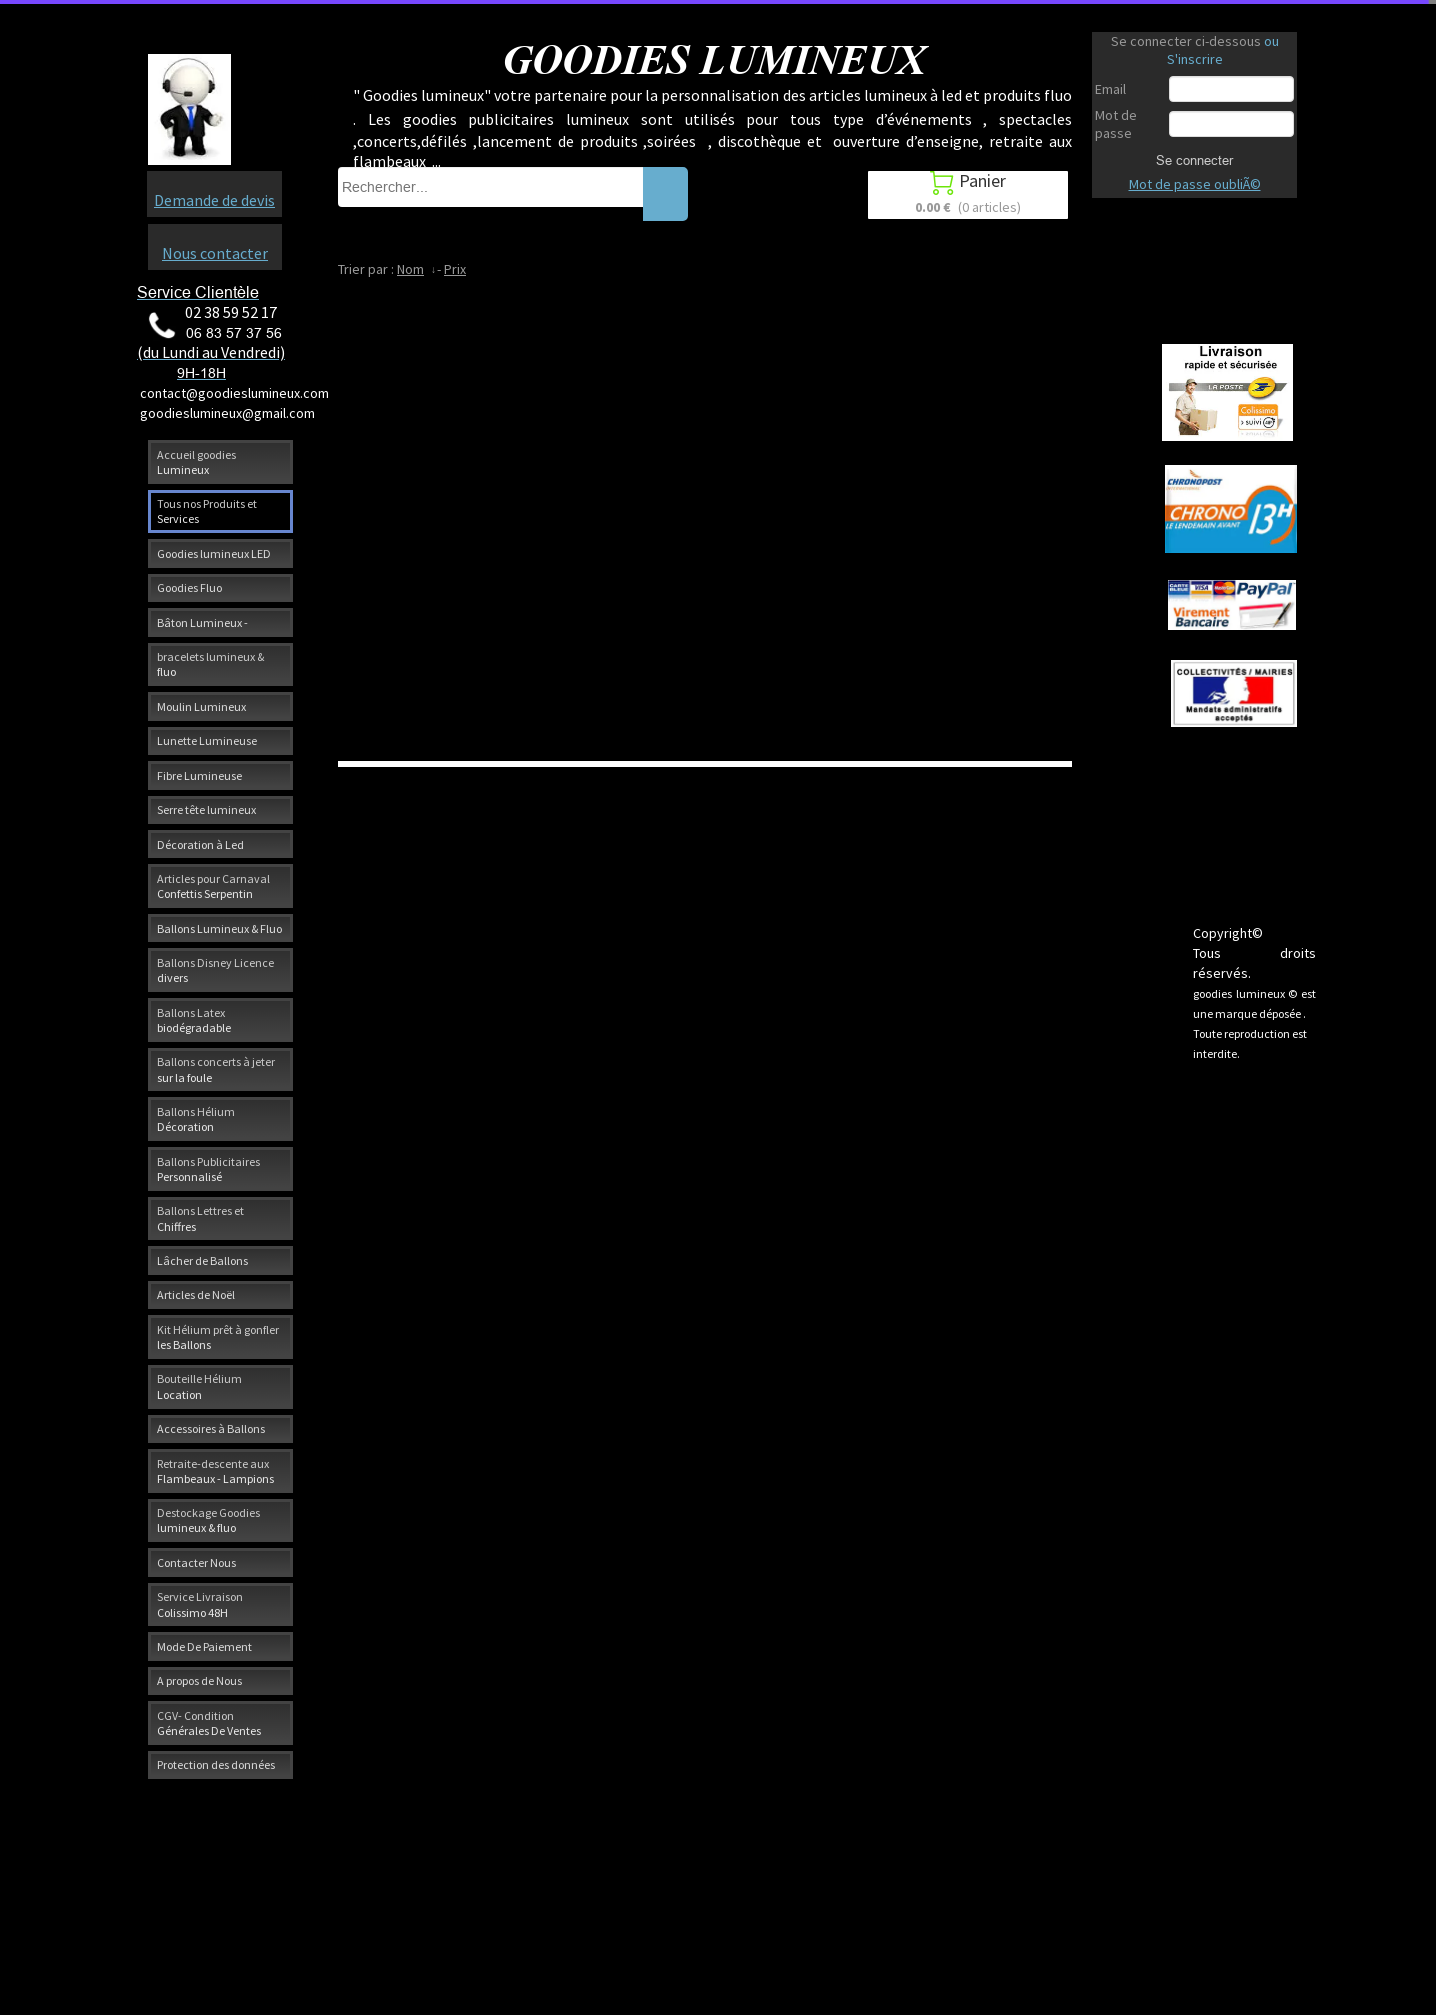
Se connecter (1194, 160)
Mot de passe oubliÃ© (1195, 184)
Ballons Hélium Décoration (196, 1119)
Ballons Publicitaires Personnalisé (208, 1169)
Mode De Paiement (204, 1646)
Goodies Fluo (189, 587)
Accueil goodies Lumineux (196, 462)
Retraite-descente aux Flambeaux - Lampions (215, 1471)
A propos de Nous (199, 1680)
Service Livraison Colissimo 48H (200, 1604)
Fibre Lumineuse (199, 775)
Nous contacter (215, 253)
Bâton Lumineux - (202, 622)
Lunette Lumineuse (207, 740)
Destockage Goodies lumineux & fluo (208, 1520)
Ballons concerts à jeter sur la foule (216, 1069)
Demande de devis (214, 200)
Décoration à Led (200, 844)
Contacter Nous (196, 1562)
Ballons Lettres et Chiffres (200, 1218)
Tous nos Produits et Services (207, 511)
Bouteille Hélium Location (199, 1386)
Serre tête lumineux (206, 809)
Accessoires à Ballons (211, 1428)
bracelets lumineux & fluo (210, 664)
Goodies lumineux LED (214, 553)
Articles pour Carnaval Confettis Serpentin (213, 886)
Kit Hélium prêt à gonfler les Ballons (218, 1337)
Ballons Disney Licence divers (215, 970)
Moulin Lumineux (201, 706)
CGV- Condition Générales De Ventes (209, 1723)
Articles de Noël (196, 1294)
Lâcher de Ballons (202, 1260)
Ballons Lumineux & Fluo (219, 928)
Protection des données (216, 1764)
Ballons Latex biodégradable (194, 1020)
